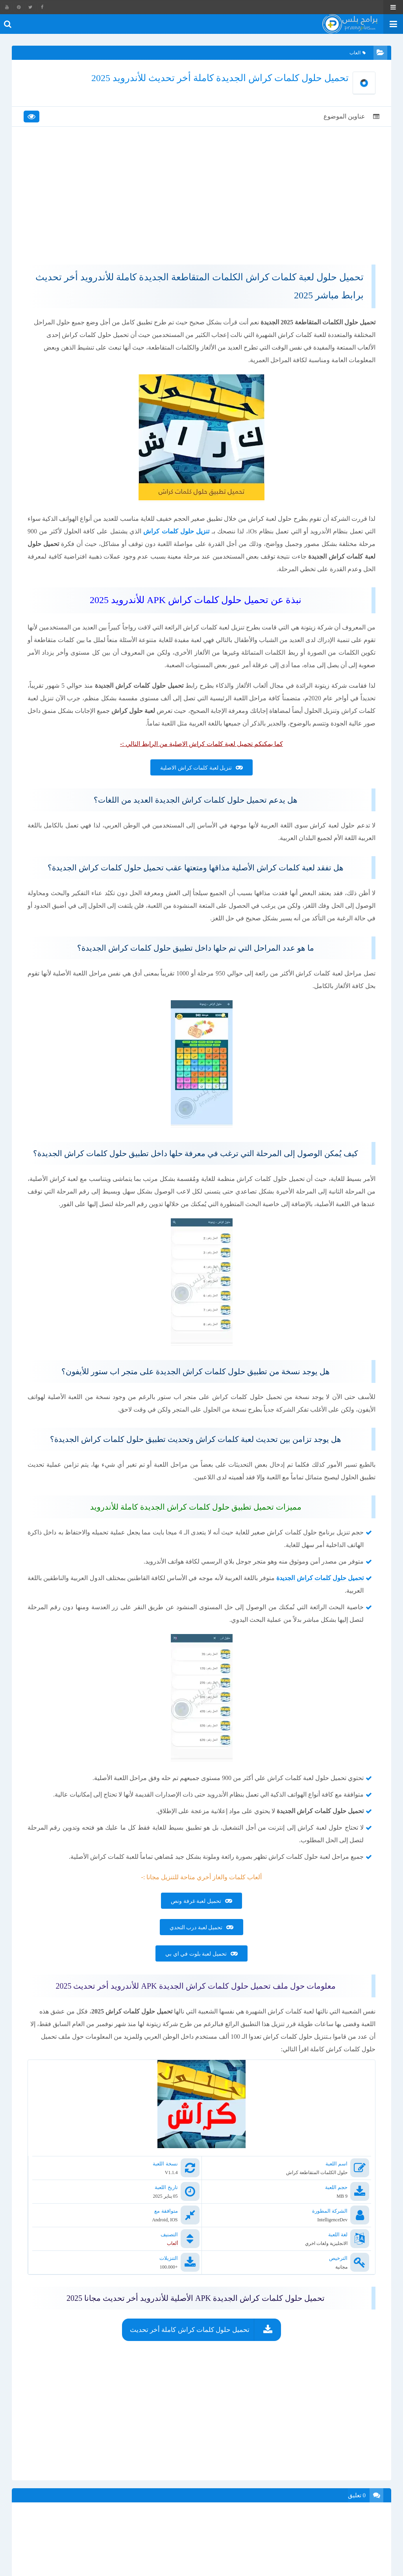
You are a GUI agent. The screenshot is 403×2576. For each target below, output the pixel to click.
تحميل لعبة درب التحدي (196, 1927)
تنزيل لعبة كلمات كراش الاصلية (196, 768)
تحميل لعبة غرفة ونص (196, 1901)
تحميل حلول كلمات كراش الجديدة (320, 1578)
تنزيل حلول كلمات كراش (176, 531)
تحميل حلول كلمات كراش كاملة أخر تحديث (190, 2330)
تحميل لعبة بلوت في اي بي (196, 1954)
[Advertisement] (201, 201)
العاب (357, 53)
